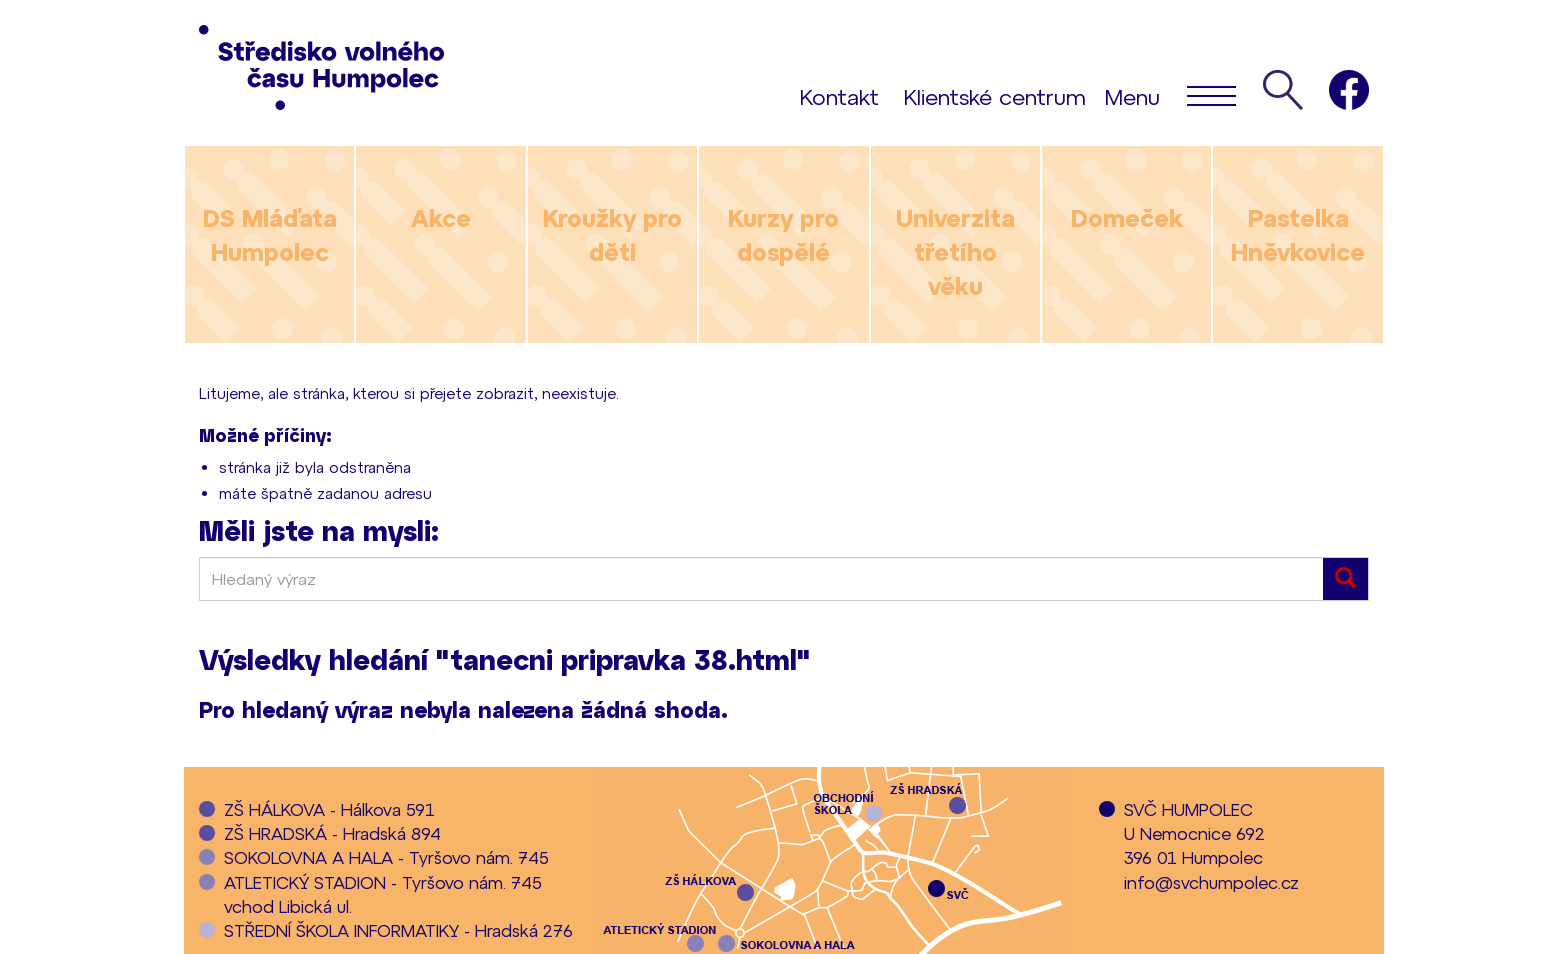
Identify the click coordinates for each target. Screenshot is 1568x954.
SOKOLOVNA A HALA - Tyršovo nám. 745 (386, 857)
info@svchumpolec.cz (1211, 882)
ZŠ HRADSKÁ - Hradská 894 (332, 833)
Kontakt (839, 96)
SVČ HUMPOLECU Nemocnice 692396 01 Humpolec (1194, 833)
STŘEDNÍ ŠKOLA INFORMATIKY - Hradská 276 (398, 930)
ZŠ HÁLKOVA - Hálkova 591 (329, 809)
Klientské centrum (995, 96)
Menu (1170, 95)
